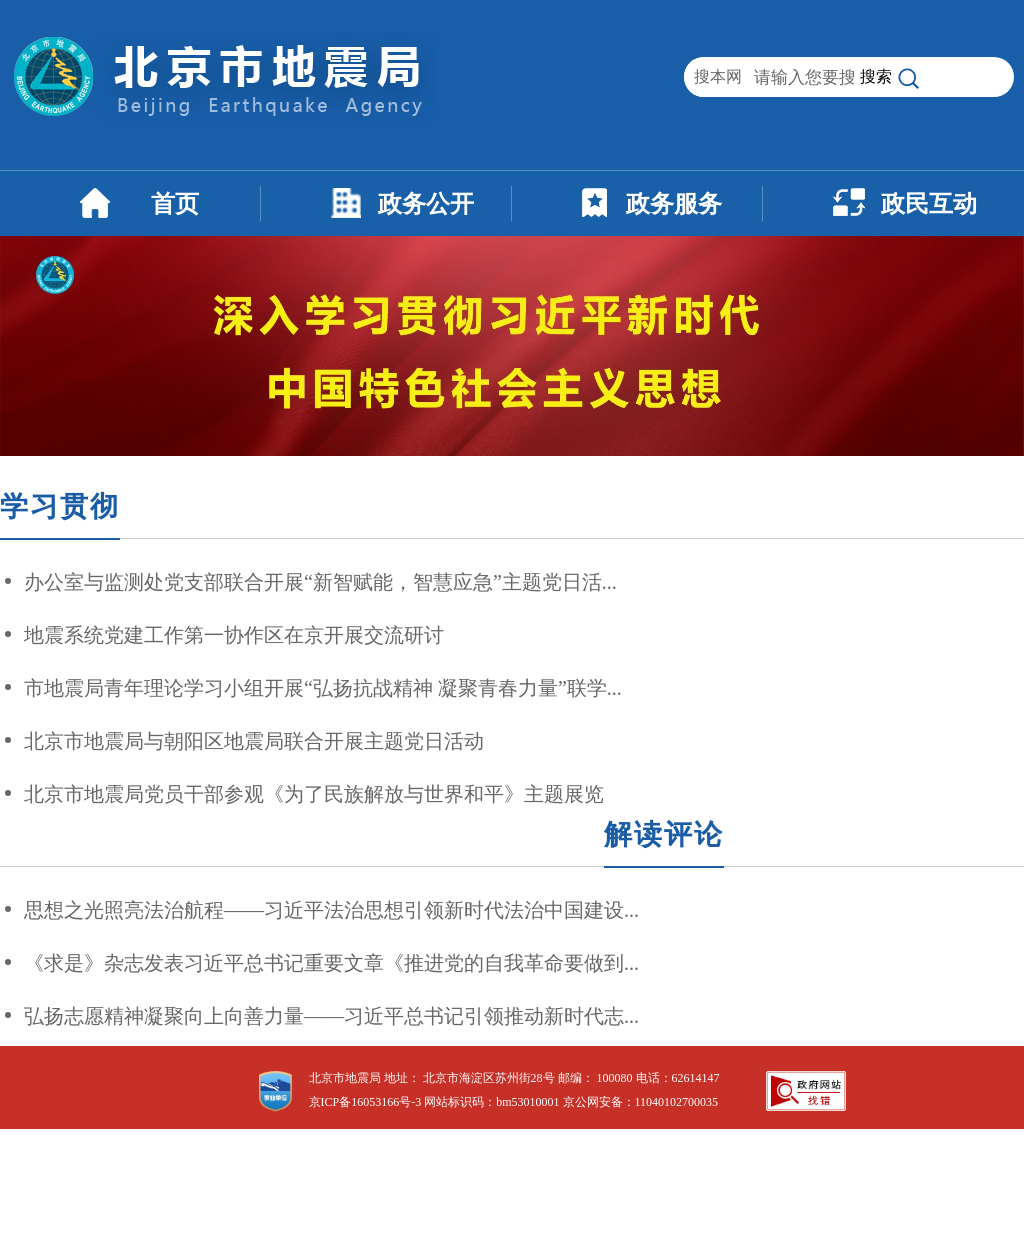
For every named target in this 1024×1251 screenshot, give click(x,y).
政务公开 (426, 204)
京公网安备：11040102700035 (641, 1102)
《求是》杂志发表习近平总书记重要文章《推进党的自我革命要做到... (331, 963)
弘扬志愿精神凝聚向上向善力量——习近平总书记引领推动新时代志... (331, 1016)
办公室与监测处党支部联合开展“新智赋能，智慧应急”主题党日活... (320, 582)
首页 (175, 204)
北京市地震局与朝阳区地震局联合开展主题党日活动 (254, 741)
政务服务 (674, 204)
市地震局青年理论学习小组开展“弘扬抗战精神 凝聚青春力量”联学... (323, 688)
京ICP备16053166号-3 (365, 1102)
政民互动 (929, 204)
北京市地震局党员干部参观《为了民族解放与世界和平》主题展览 (314, 794)
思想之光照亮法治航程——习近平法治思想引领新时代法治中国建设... (331, 910)
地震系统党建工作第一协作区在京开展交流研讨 (234, 635)
